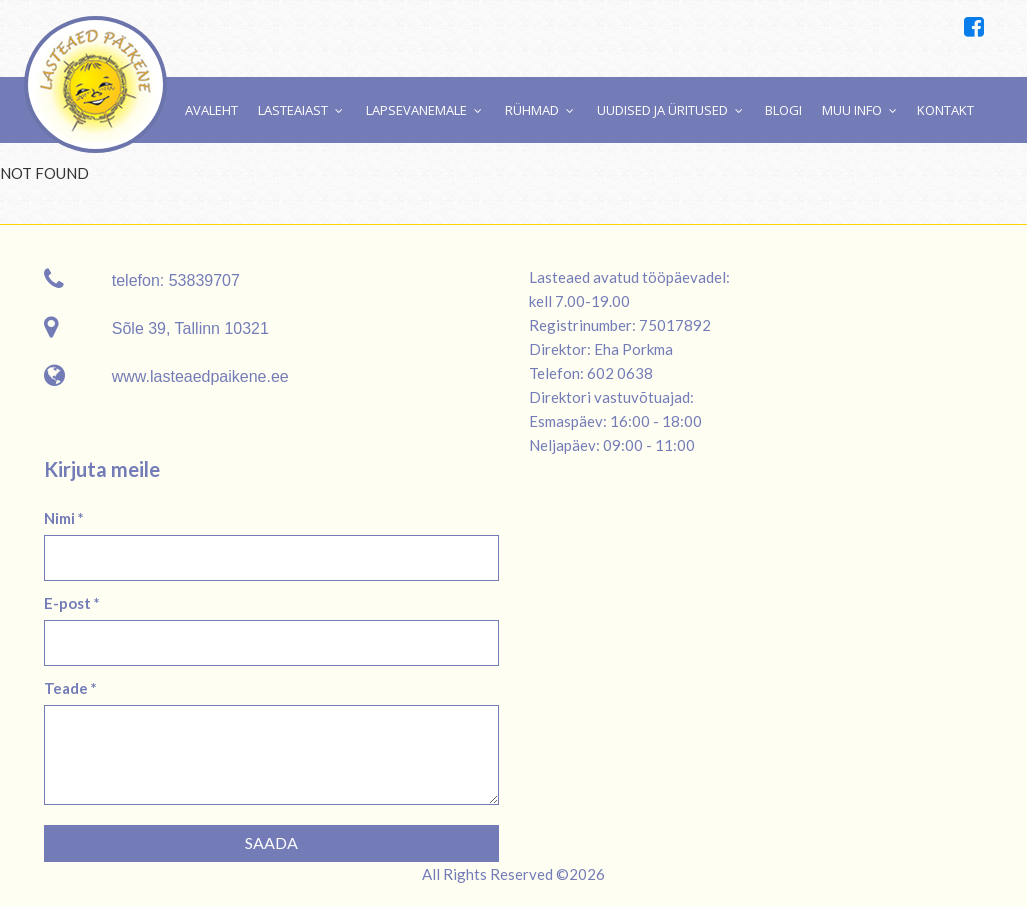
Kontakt (945, 110)
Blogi (783, 110)
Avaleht (211, 110)
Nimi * (64, 518)
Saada (271, 842)
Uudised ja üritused (662, 110)
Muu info (852, 110)
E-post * (72, 603)
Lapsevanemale (416, 110)
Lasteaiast (293, 110)
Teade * (70, 688)
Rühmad (532, 110)
